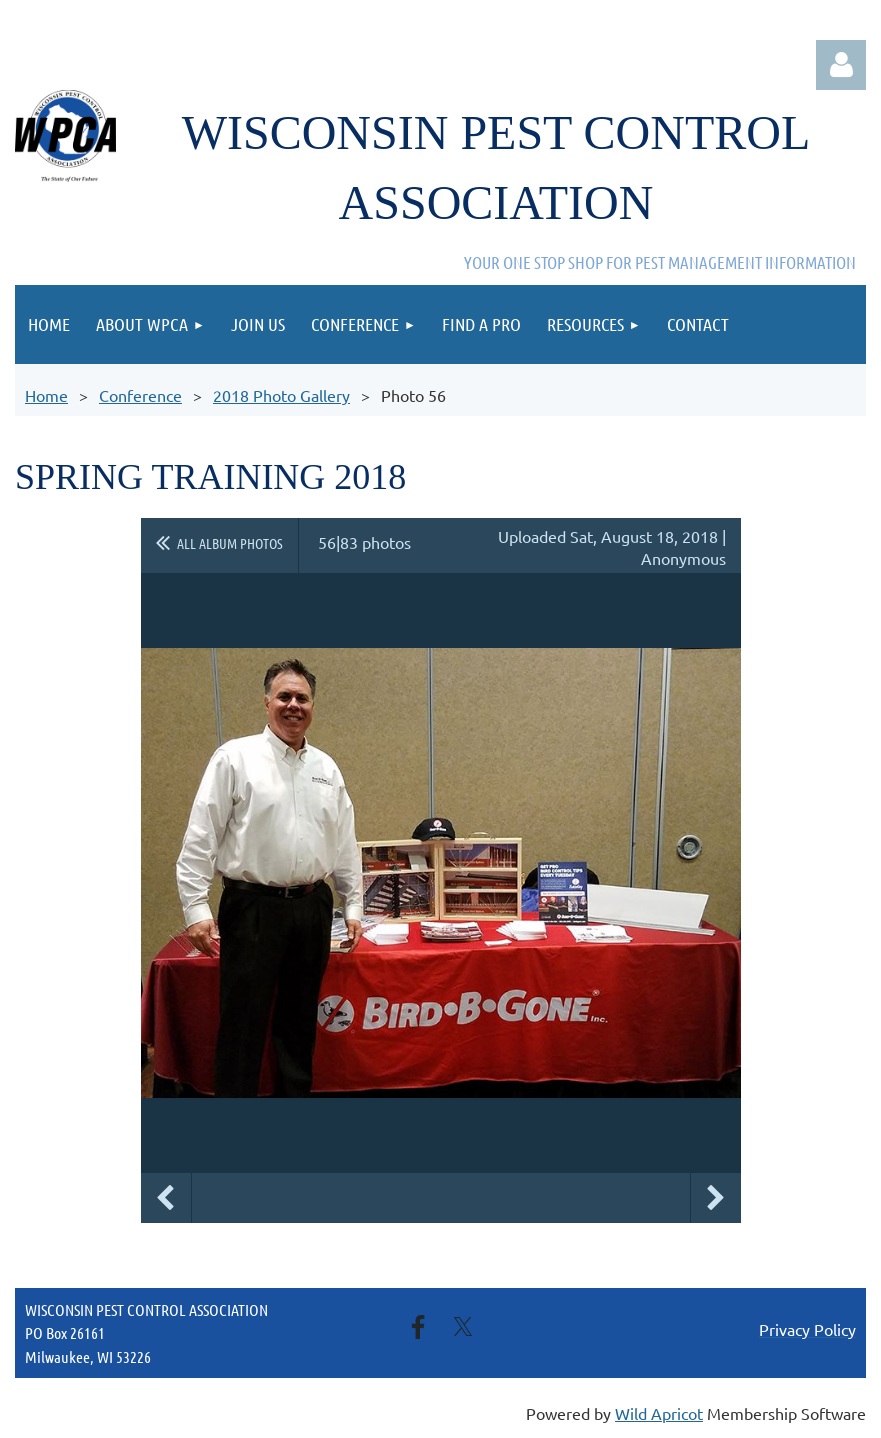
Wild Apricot (659, 1413)
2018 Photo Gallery (281, 395)
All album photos (230, 543)
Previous (166, 1198)
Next (716, 1198)
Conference (140, 395)
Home (46, 395)
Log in (841, 65)
